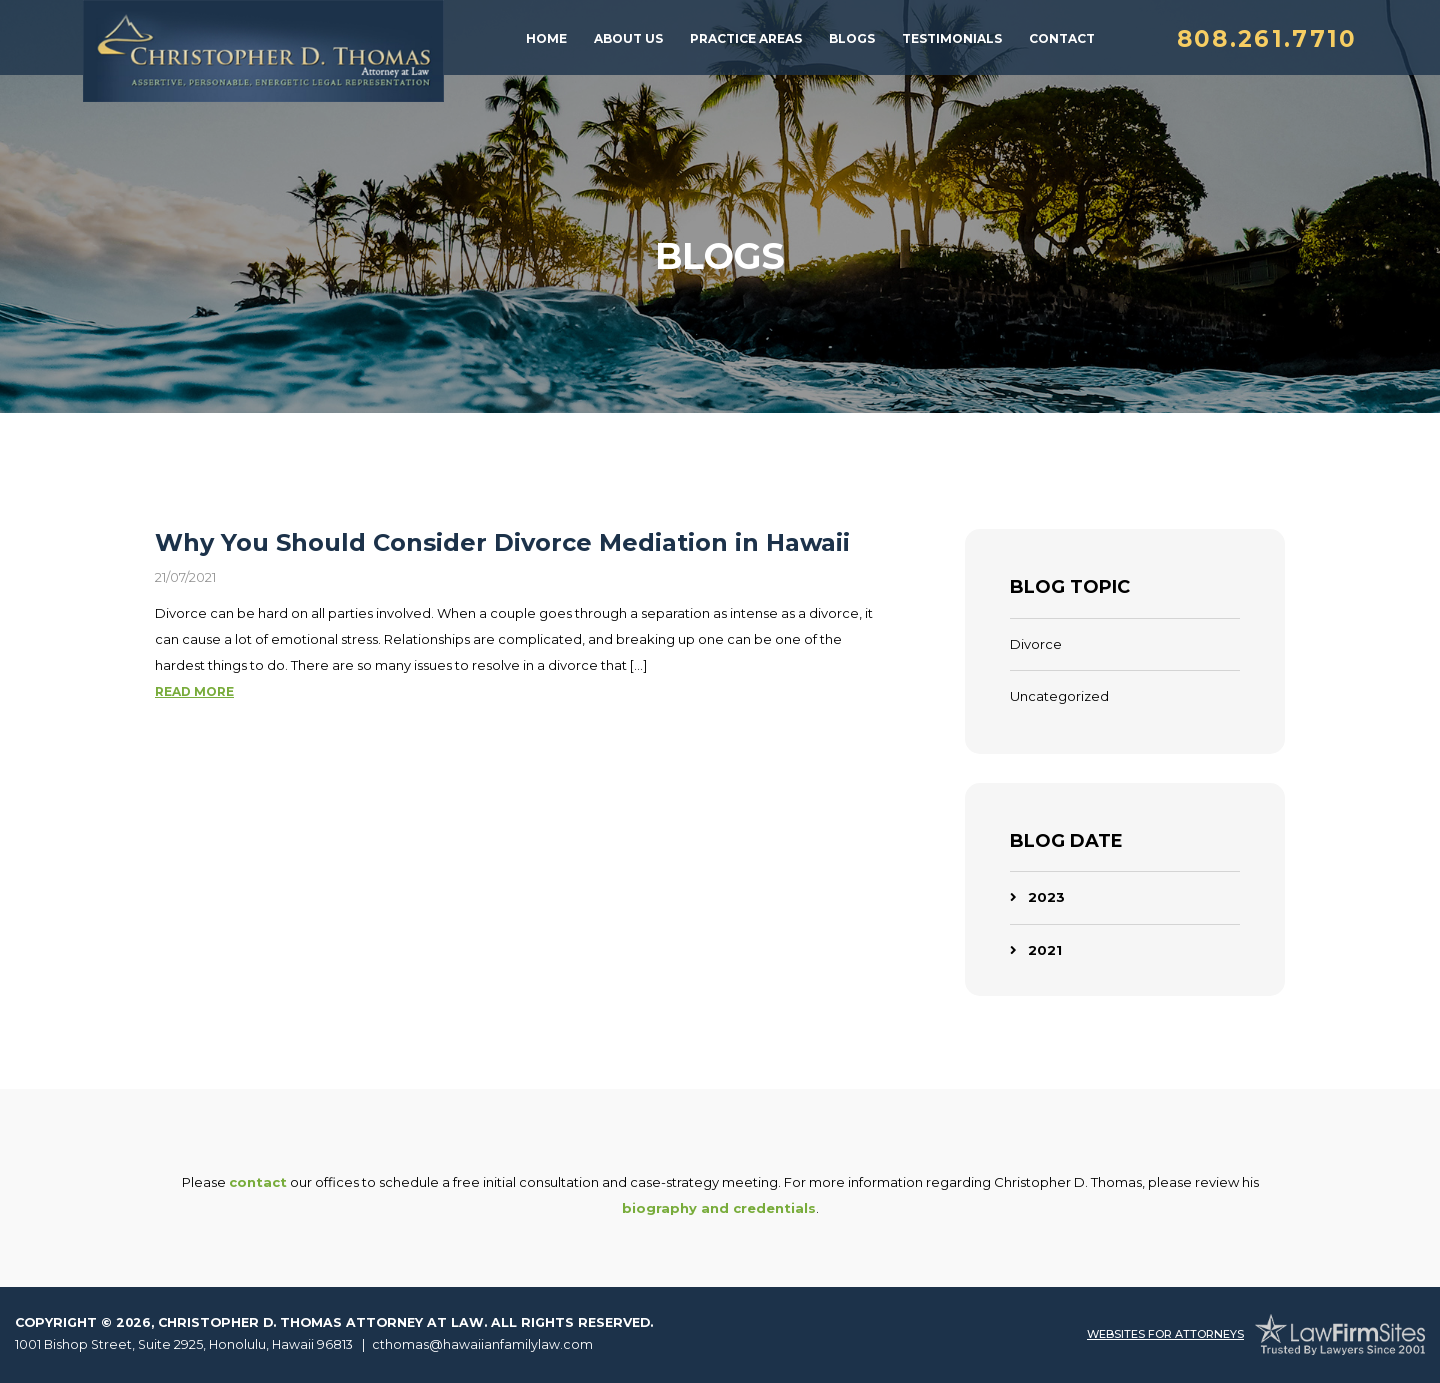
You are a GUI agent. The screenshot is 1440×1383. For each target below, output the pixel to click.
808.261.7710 (1267, 39)
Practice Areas (746, 38)
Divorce (1036, 644)
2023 (1046, 897)
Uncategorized (1059, 696)
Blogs (852, 38)
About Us (628, 38)
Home (546, 38)
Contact (1062, 38)
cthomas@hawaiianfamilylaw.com (482, 1344)
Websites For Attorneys (1165, 1334)
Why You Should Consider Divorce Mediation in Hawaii (502, 542)
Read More (194, 691)
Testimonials (952, 38)
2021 (1045, 950)
